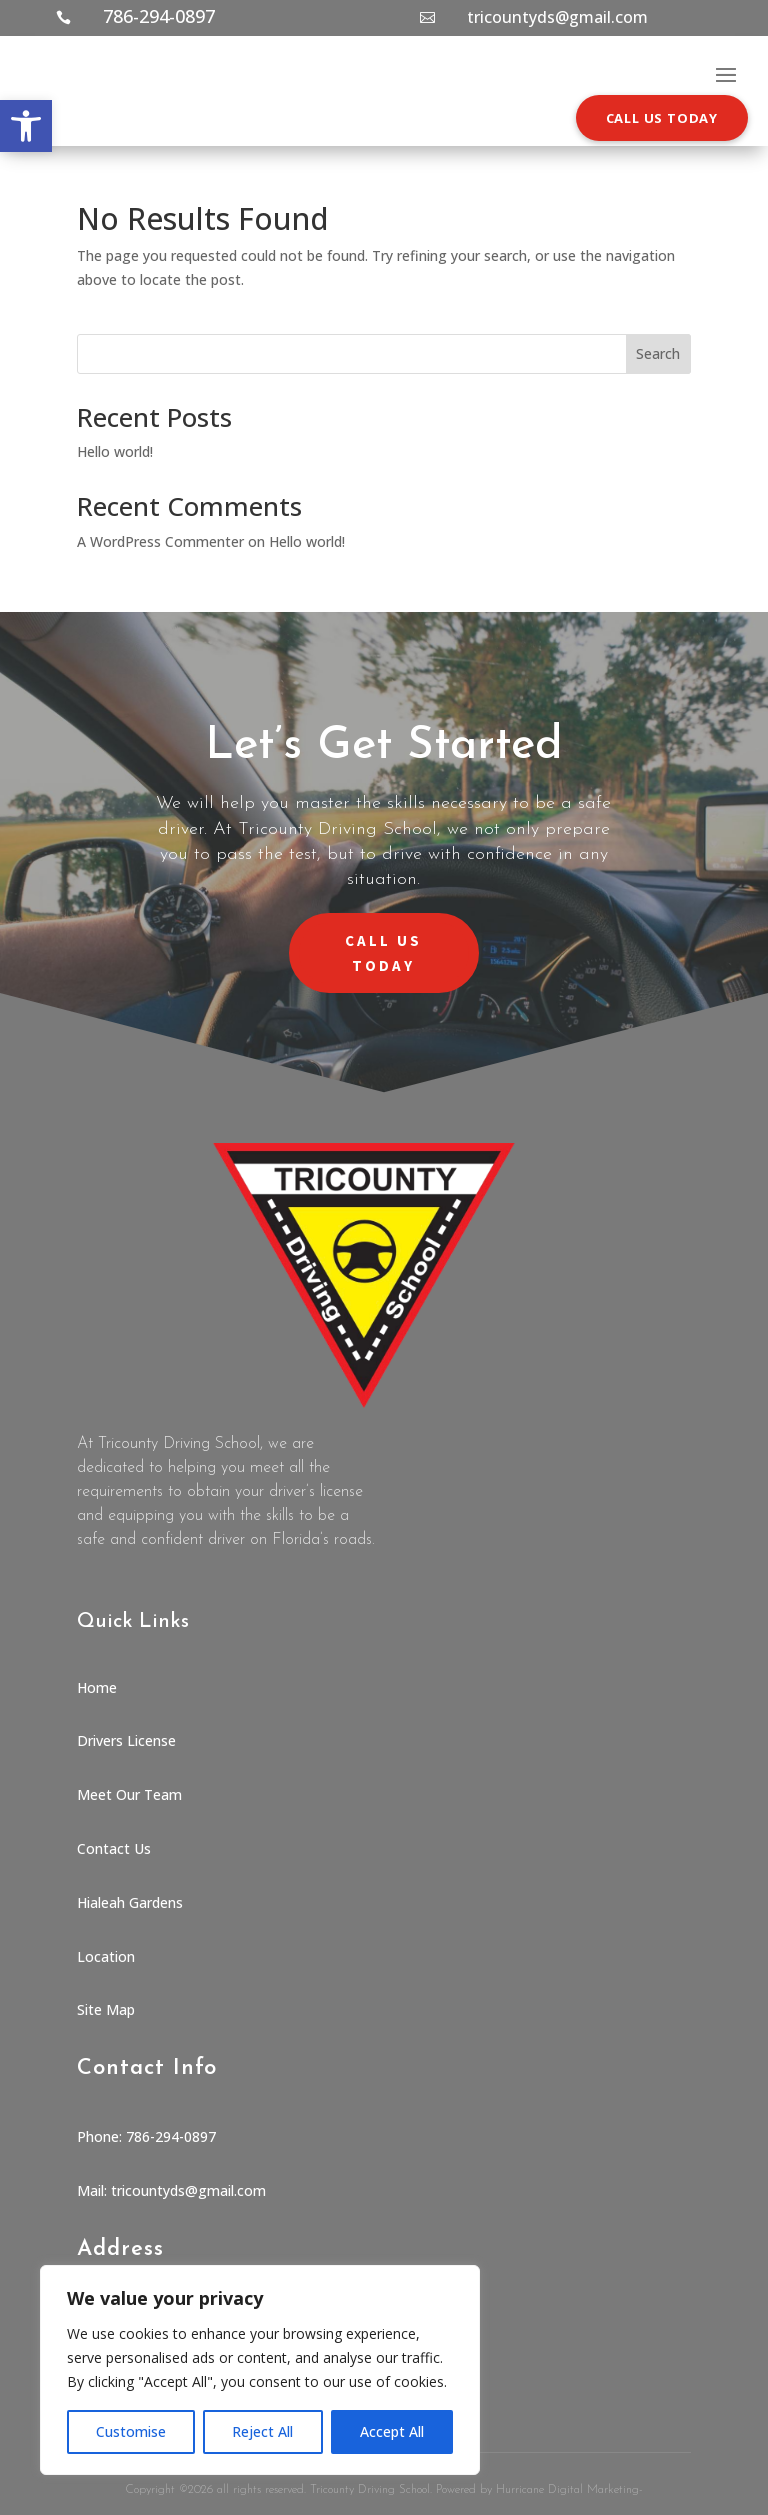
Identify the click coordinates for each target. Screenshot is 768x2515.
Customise (131, 2431)
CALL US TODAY (662, 118)
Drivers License (126, 1740)
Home (97, 1687)
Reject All (262, 2431)
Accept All (392, 2431)
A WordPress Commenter (160, 541)
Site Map (106, 2009)
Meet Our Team (129, 1794)
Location (106, 1956)
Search (658, 353)
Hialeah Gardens (130, 1902)
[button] (26, 126)
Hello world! (115, 451)
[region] (260, 2370)
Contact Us (114, 1848)
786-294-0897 (159, 16)
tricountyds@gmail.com (557, 17)
